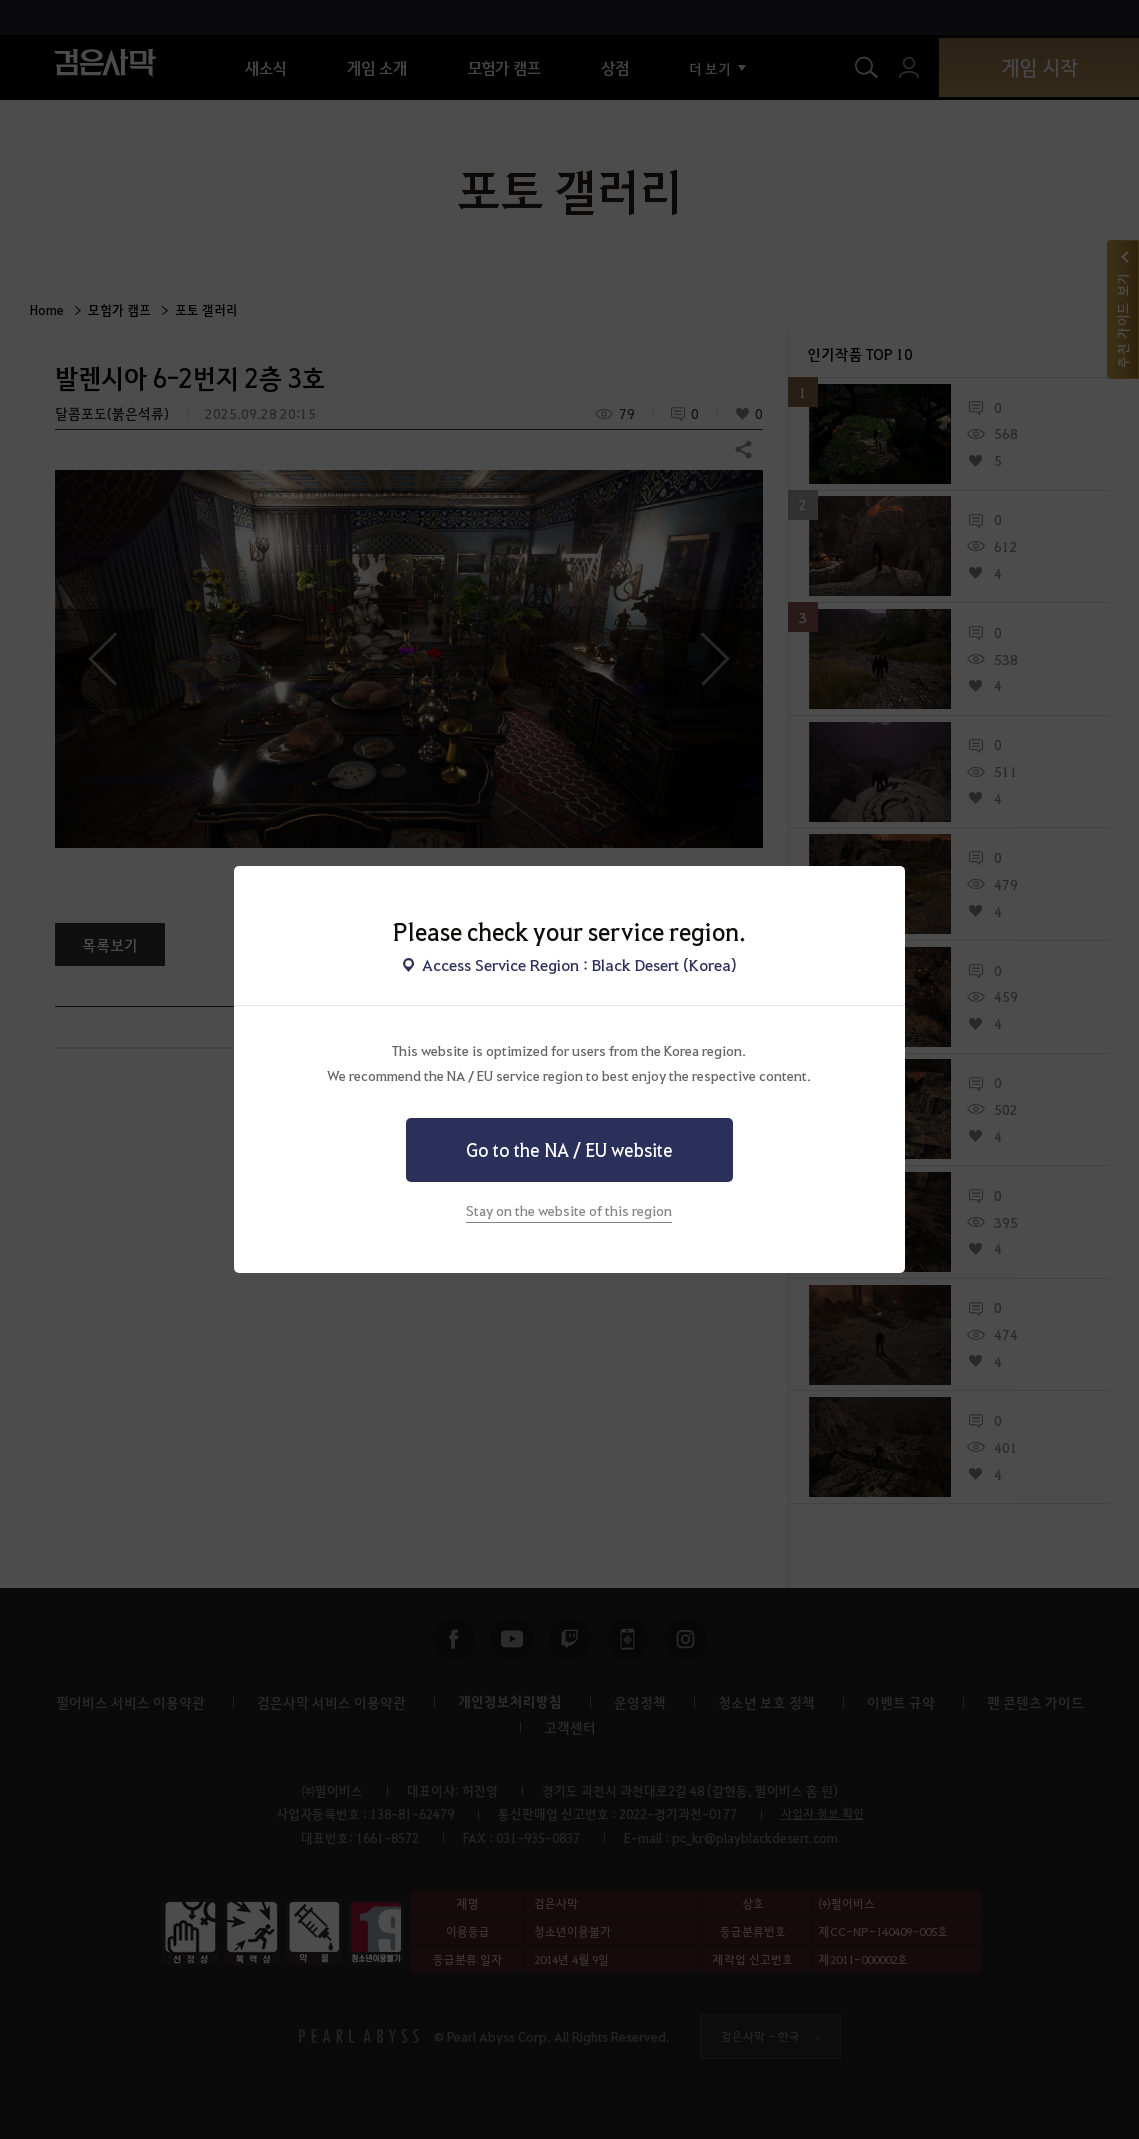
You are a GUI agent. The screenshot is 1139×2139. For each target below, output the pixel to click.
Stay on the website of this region (569, 1210)
